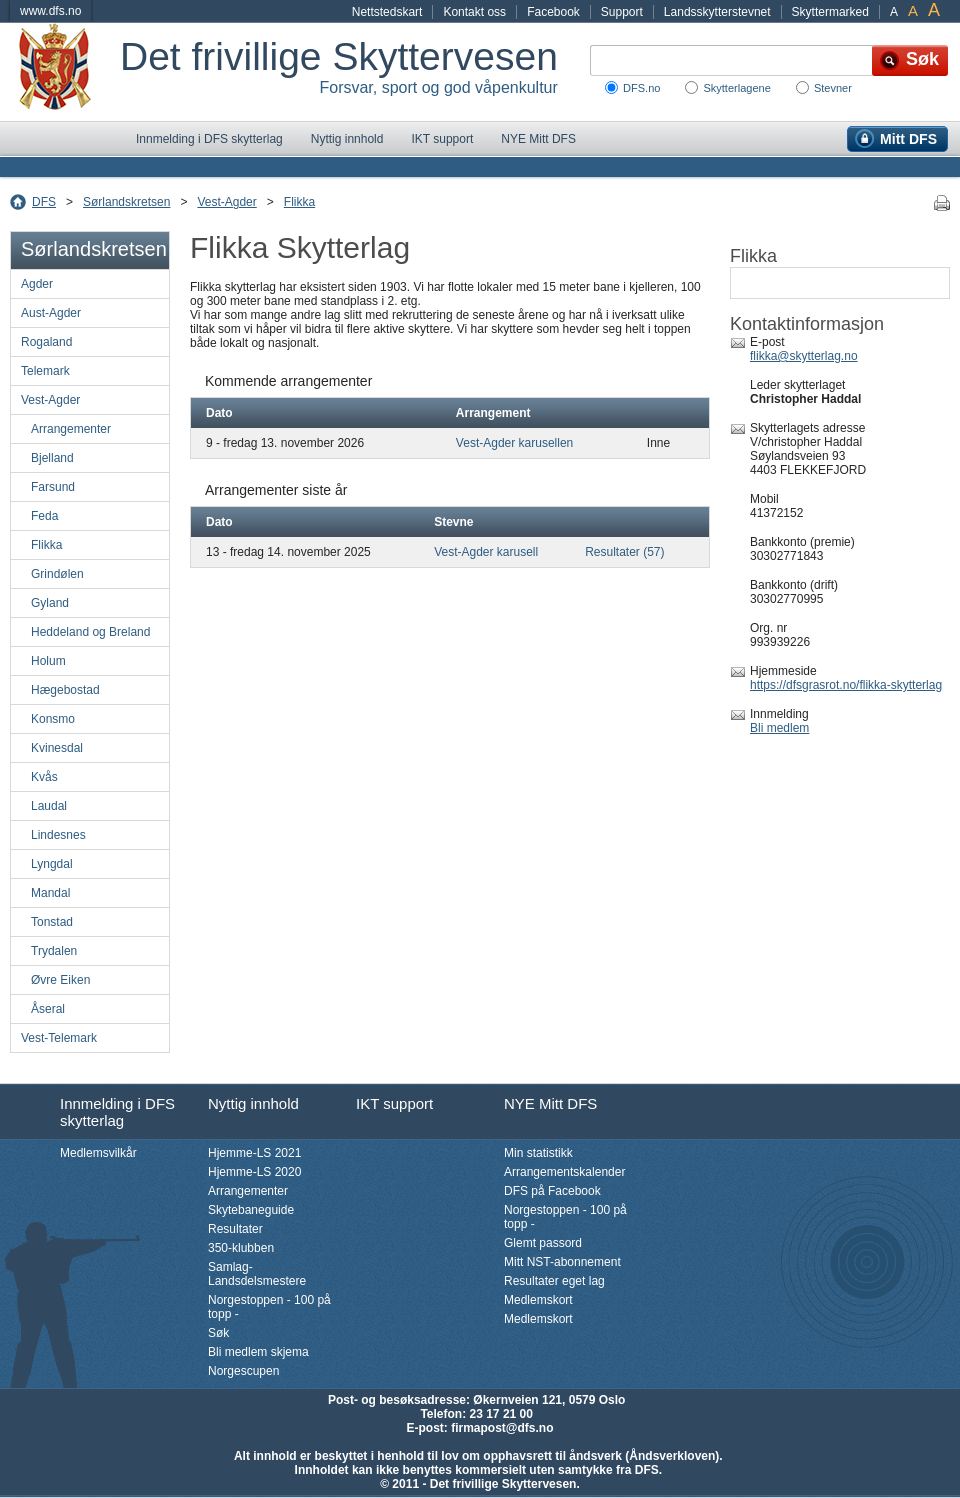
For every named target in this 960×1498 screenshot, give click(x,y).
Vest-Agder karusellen (514, 443)
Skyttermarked (830, 12)
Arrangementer (71, 429)
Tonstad (52, 922)
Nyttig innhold (347, 139)
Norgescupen (243, 1371)
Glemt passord (543, 1243)
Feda (44, 516)
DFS (44, 202)
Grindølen (57, 574)
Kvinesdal (57, 748)
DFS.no (641, 88)
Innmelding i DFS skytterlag (209, 139)
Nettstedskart (387, 12)
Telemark (45, 371)
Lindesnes (58, 835)
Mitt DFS (908, 139)
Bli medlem (779, 728)
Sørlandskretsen (126, 202)
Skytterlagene (736, 88)
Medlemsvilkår (98, 1153)
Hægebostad (65, 690)
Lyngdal (52, 864)
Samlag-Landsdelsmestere (257, 1274)
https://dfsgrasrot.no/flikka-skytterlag (846, 685)
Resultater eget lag (554, 1281)
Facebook (553, 12)
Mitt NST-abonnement (562, 1262)
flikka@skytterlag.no (804, 356)
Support (622, 12)
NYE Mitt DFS (538, 139)
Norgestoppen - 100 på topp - (269, 1307)
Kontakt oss (474, 12)
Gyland (50, 603)
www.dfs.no (50, 11)
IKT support (442, 139)
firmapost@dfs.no (502, 1428)
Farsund (53, 487)
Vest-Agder (226, 202)
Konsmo (53, 719)
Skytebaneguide (251, 1210)
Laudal (49, 806)
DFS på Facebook (552, 1191)
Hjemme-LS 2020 (254, 1172)
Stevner (833, 88)
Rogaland (46, 342)
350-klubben (241, 1248)
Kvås (44, 777)
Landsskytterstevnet (717, 12)
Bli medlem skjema (258, 1352)
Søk (218, 1333)
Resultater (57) (624, 552)
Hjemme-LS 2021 (254, 1153)
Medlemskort (538, 1300)
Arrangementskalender (564, 1172)
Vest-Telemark (59, 1038)
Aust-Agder (51, 313)
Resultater (235, 1229)
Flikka (299, 202)
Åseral (48, 1009)
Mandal (50, 893)
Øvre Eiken (60, 980)
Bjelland (52, 458)
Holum (48, 661)
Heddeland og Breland (90, 632)
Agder (37, 284)
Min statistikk (538, 1153)
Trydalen (54, 951)
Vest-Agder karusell (486, 552)
